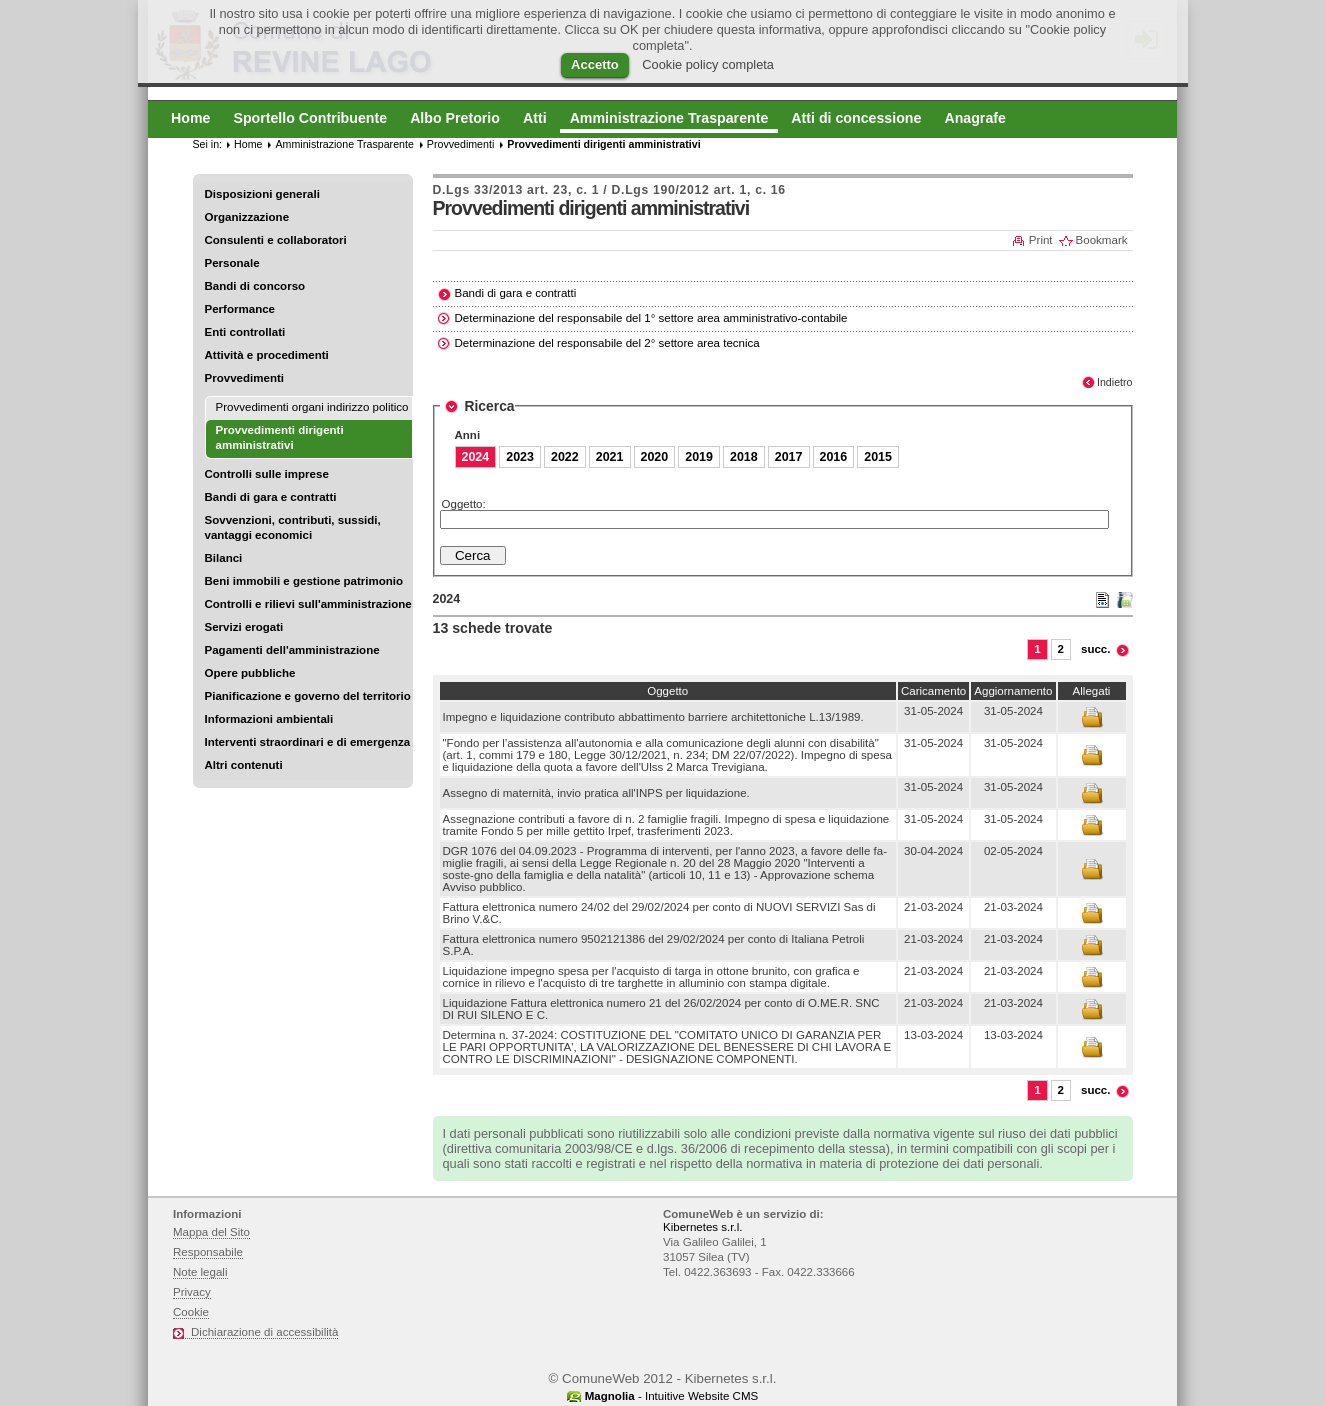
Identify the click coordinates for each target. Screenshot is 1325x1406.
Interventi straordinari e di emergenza (308, 742)
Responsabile (208, 1252)
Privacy (192, 1292)
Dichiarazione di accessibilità (264, 1332)
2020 (655, 457)
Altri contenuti (244, 765)
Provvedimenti (244, 378)
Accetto (595, 64)
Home (248, 144)
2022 (565, 457)
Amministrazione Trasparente (344, 144)
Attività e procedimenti (267, 355)
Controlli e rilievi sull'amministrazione (308, 604)
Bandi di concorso (255, 286)
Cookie (191, 1312)
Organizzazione (247, 217)
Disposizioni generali (262, 194)
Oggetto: (464, 504)
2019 (699, 457)
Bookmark (1102, 240)
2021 (610, 457)
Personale (232, 263)
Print (1041, 240)
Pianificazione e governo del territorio (308, 696)
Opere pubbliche (250, 673)
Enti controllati (245, 332)
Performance (240, 309)
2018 (744, 457)
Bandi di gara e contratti (271, 497)
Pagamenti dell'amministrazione (292, 650)
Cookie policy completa (708, 64)
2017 (789, 457)
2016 (834, 457)
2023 (520, 457)
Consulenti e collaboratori (276, 240)
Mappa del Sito (211, 1232)
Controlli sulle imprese (267, 474)
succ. (1096, 649)
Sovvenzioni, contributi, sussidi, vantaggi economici (293, 527)
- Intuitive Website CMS (671, 1396)
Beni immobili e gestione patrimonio (304, 581)
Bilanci (224, 558)
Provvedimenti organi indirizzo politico (312, 407)
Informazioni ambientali (269, 719)
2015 (878, 457)
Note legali (200, 1272)
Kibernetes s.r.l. (702, 1227)
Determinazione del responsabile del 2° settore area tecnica (607, 343)
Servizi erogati (244, 627)
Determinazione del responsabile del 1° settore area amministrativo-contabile (651, 318)
